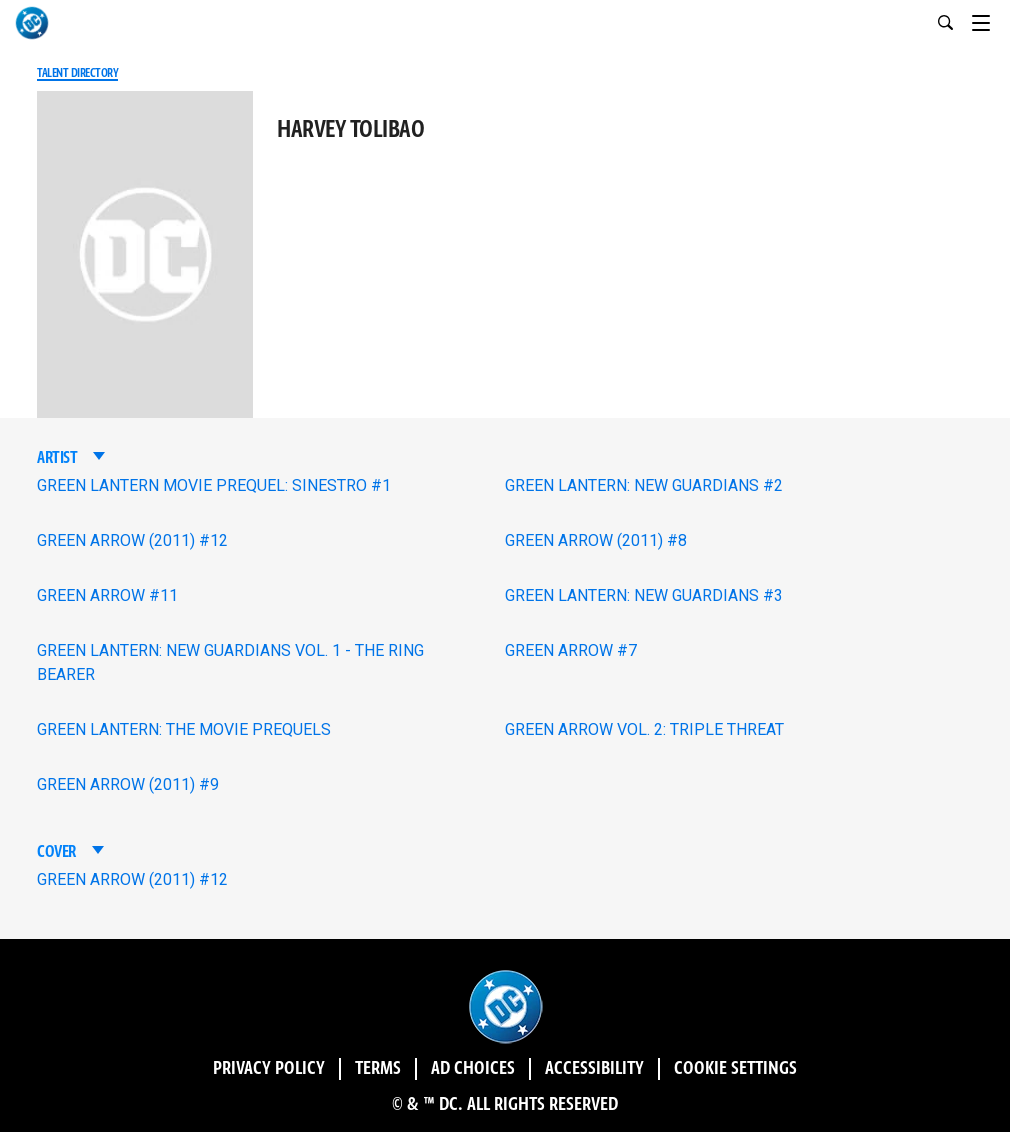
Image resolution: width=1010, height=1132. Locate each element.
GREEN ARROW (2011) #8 (596, 540)
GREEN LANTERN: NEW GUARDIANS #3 (644, 595)
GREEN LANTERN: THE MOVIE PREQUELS (184, 729)
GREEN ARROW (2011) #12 (132, 540)
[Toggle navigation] (991, 20)
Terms (378, 1069)
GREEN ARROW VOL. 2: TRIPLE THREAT (644, 729)
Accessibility (594, 1069)
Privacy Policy (269, 1069)
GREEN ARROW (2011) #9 (128, 784)
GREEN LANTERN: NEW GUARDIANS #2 (644, 485)
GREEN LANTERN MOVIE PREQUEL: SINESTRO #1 (214, 485)
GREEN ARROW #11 (107, 595)
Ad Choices (473, 1069)
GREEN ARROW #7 (571, 650)
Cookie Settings (735, 1069)
